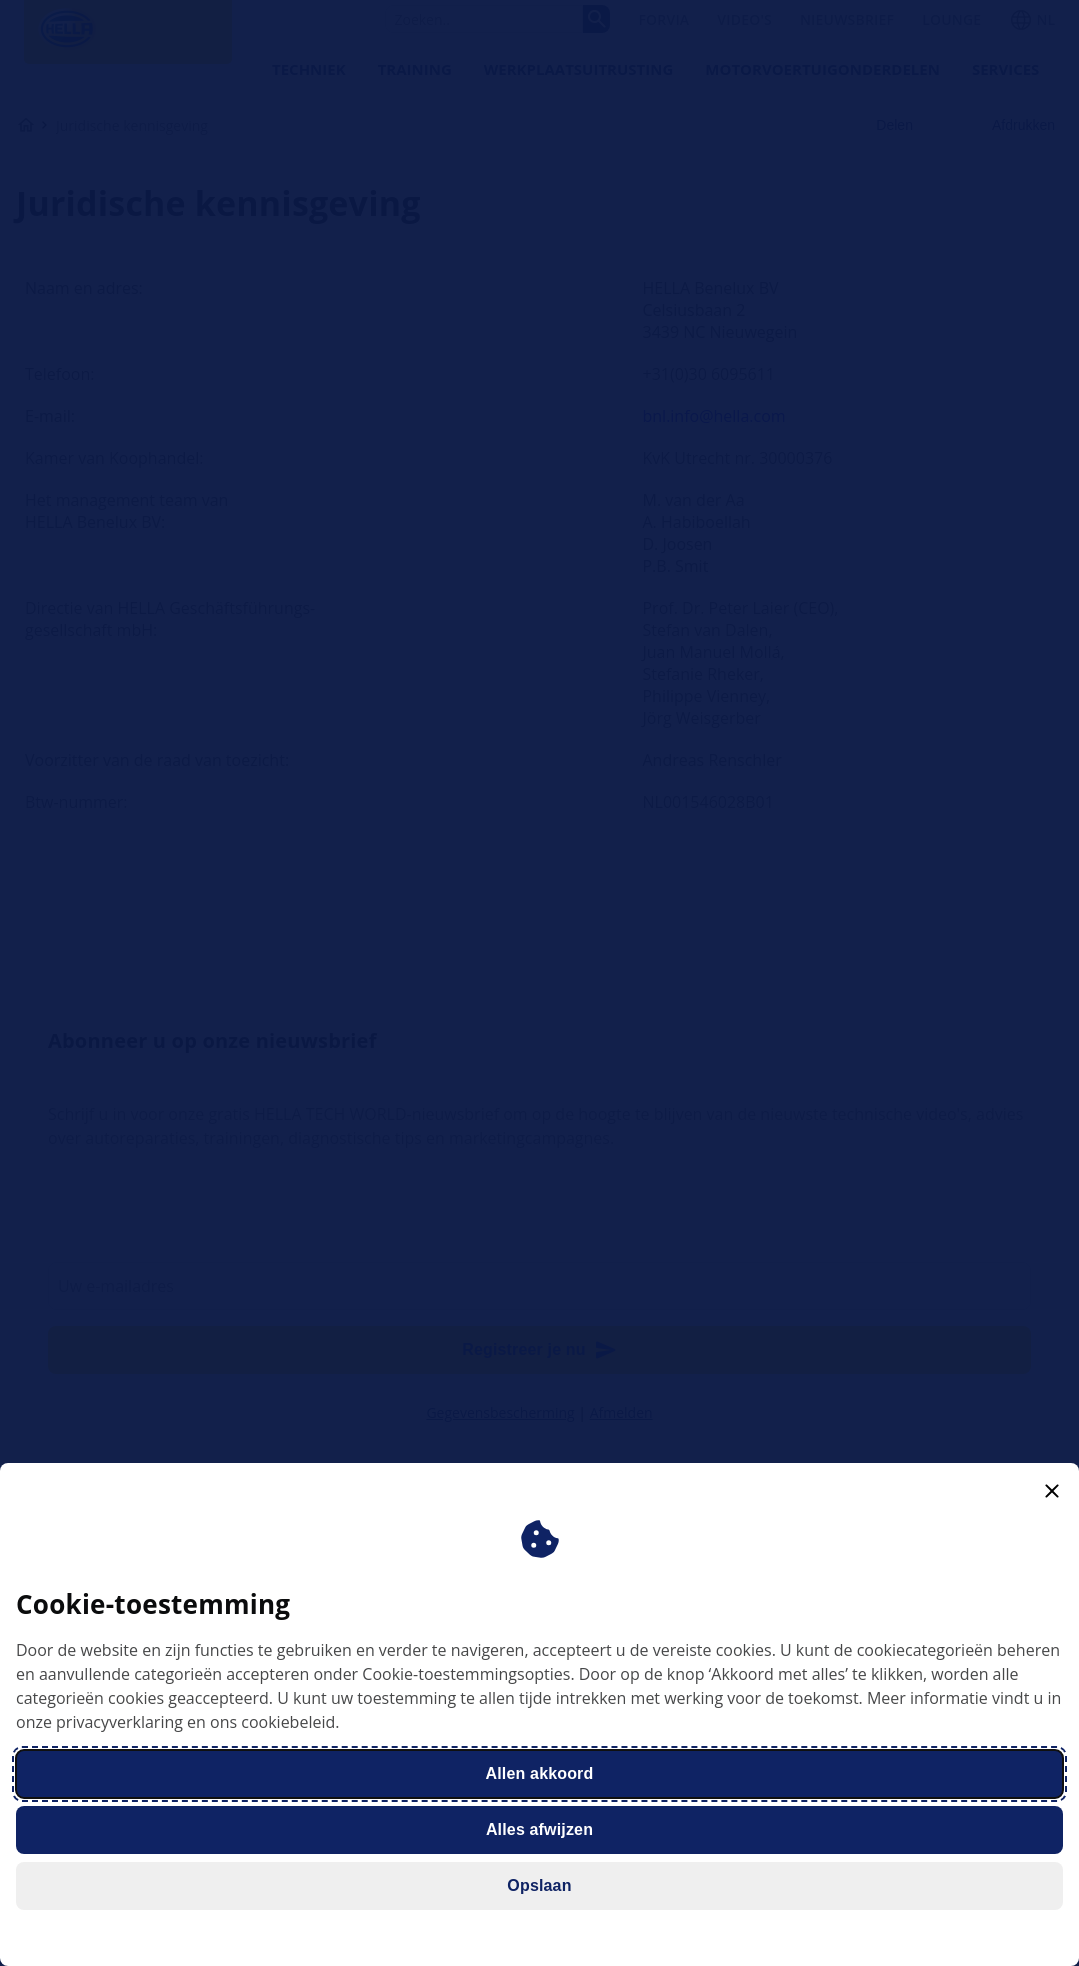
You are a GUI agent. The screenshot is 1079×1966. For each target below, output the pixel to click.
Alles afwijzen (539, 1829)
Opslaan (539, 1885)
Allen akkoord (540, 1773)
